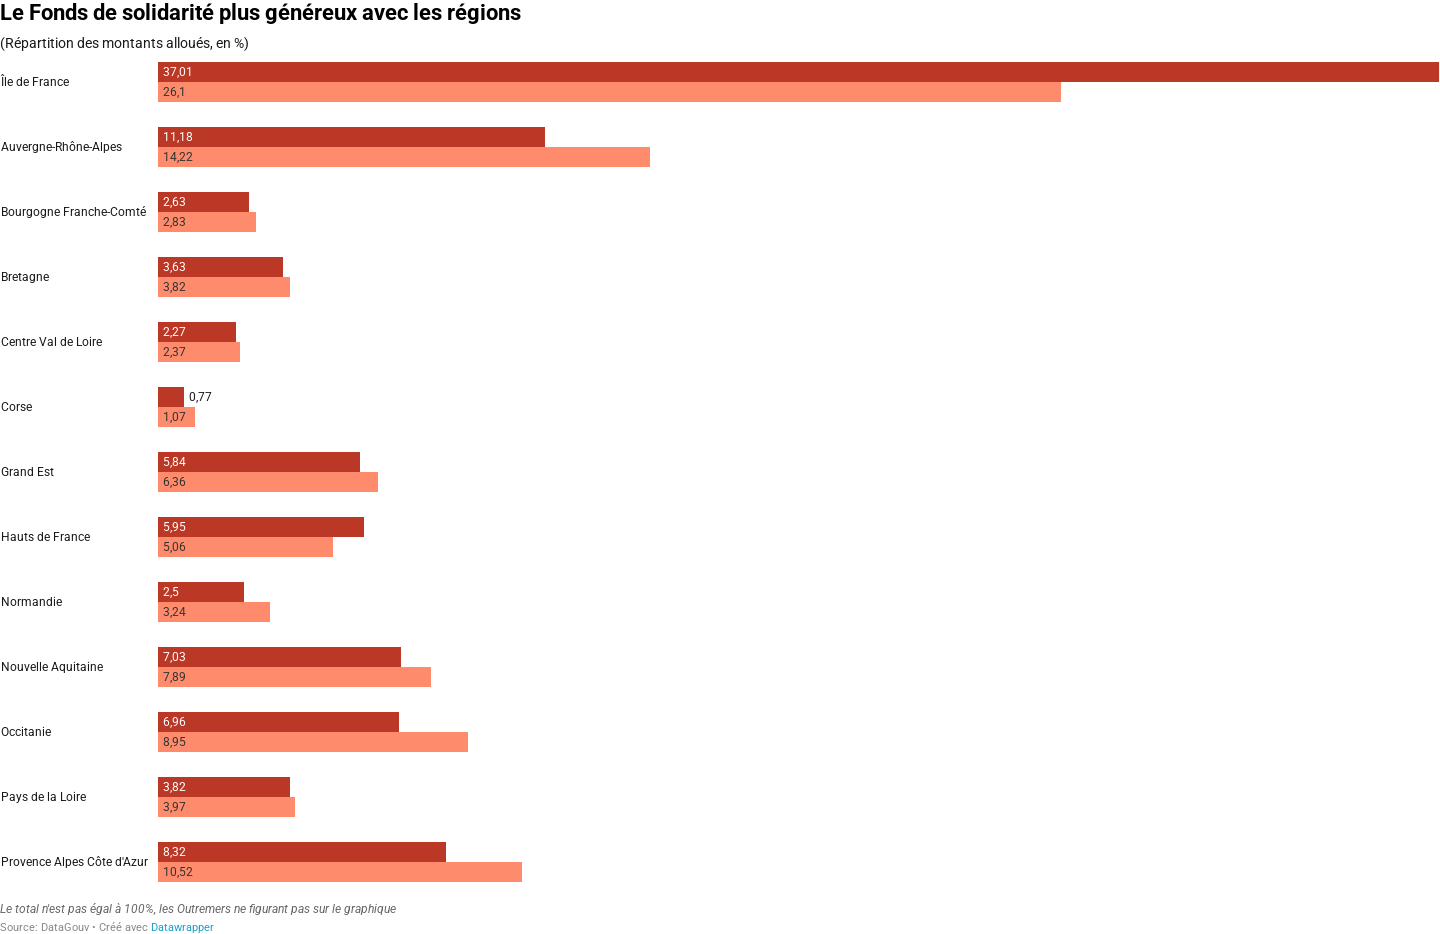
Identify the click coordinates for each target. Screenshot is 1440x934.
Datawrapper (182, 927)
